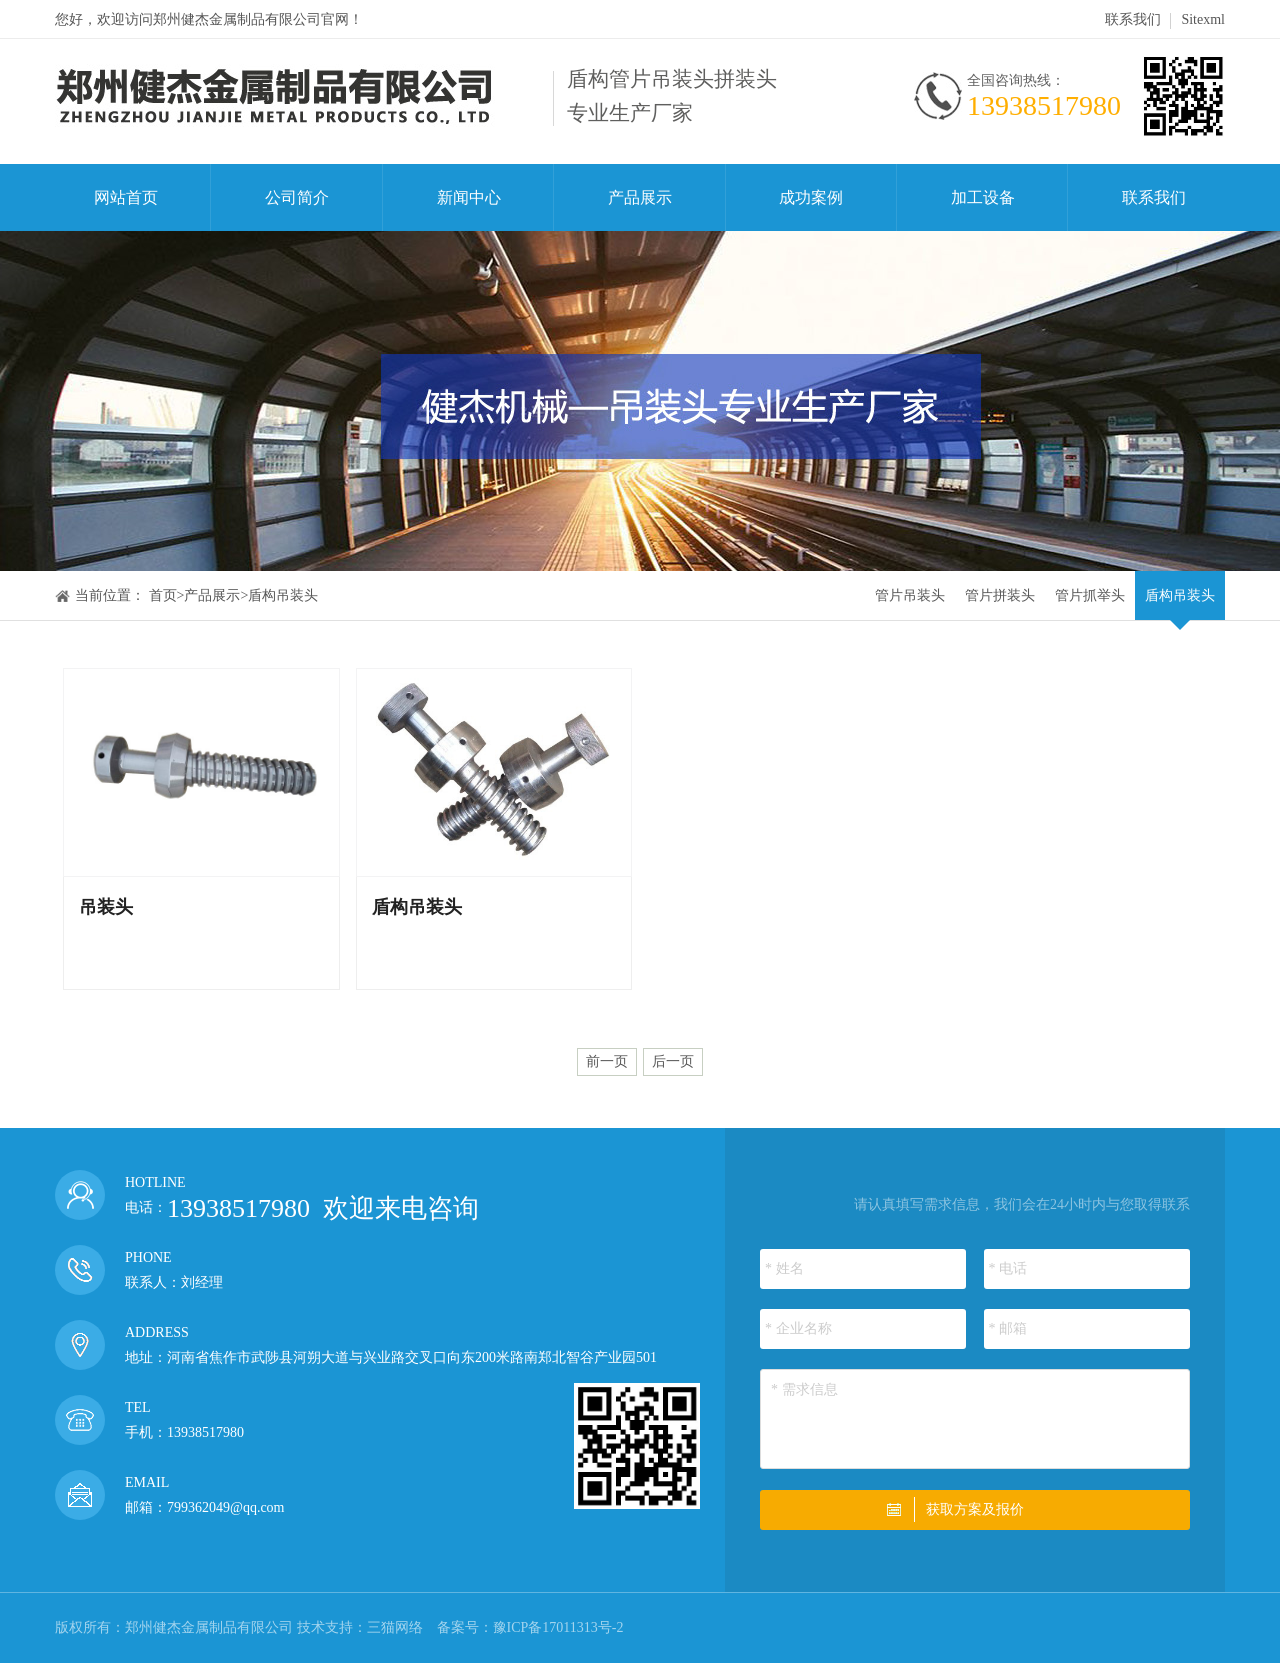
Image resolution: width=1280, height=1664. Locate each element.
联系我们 (1133, 19)
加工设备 (983, 197)
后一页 (673, 1061)
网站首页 (126, 197)
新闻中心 (469, 197)
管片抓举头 (1090, 595)
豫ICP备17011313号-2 (558, 1627)
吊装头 (106, 907)
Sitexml (1203, 19)
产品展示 (640, 197)
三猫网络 (395, 1627)
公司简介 (297, 197)
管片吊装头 (910, 595)
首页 (163, 595)
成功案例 (811, 197)
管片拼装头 (1000, 595)
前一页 (607, 1061)
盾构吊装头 (283, 595)
